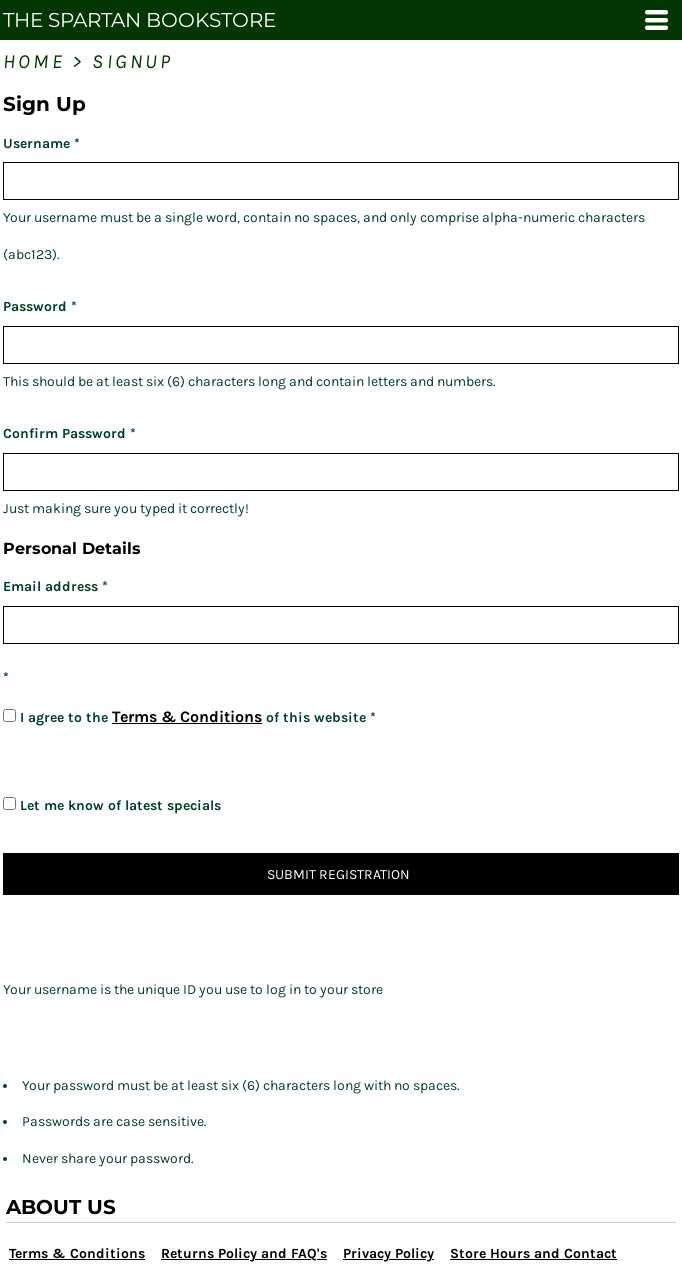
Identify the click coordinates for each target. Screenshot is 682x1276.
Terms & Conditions (187, 716)
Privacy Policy (388, 1253)
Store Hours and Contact (533, 1253)
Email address (50, 586)
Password (35, 306)
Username (36, 143)
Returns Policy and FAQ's (244, 1253)
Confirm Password (64, 433)
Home (34, 61)
